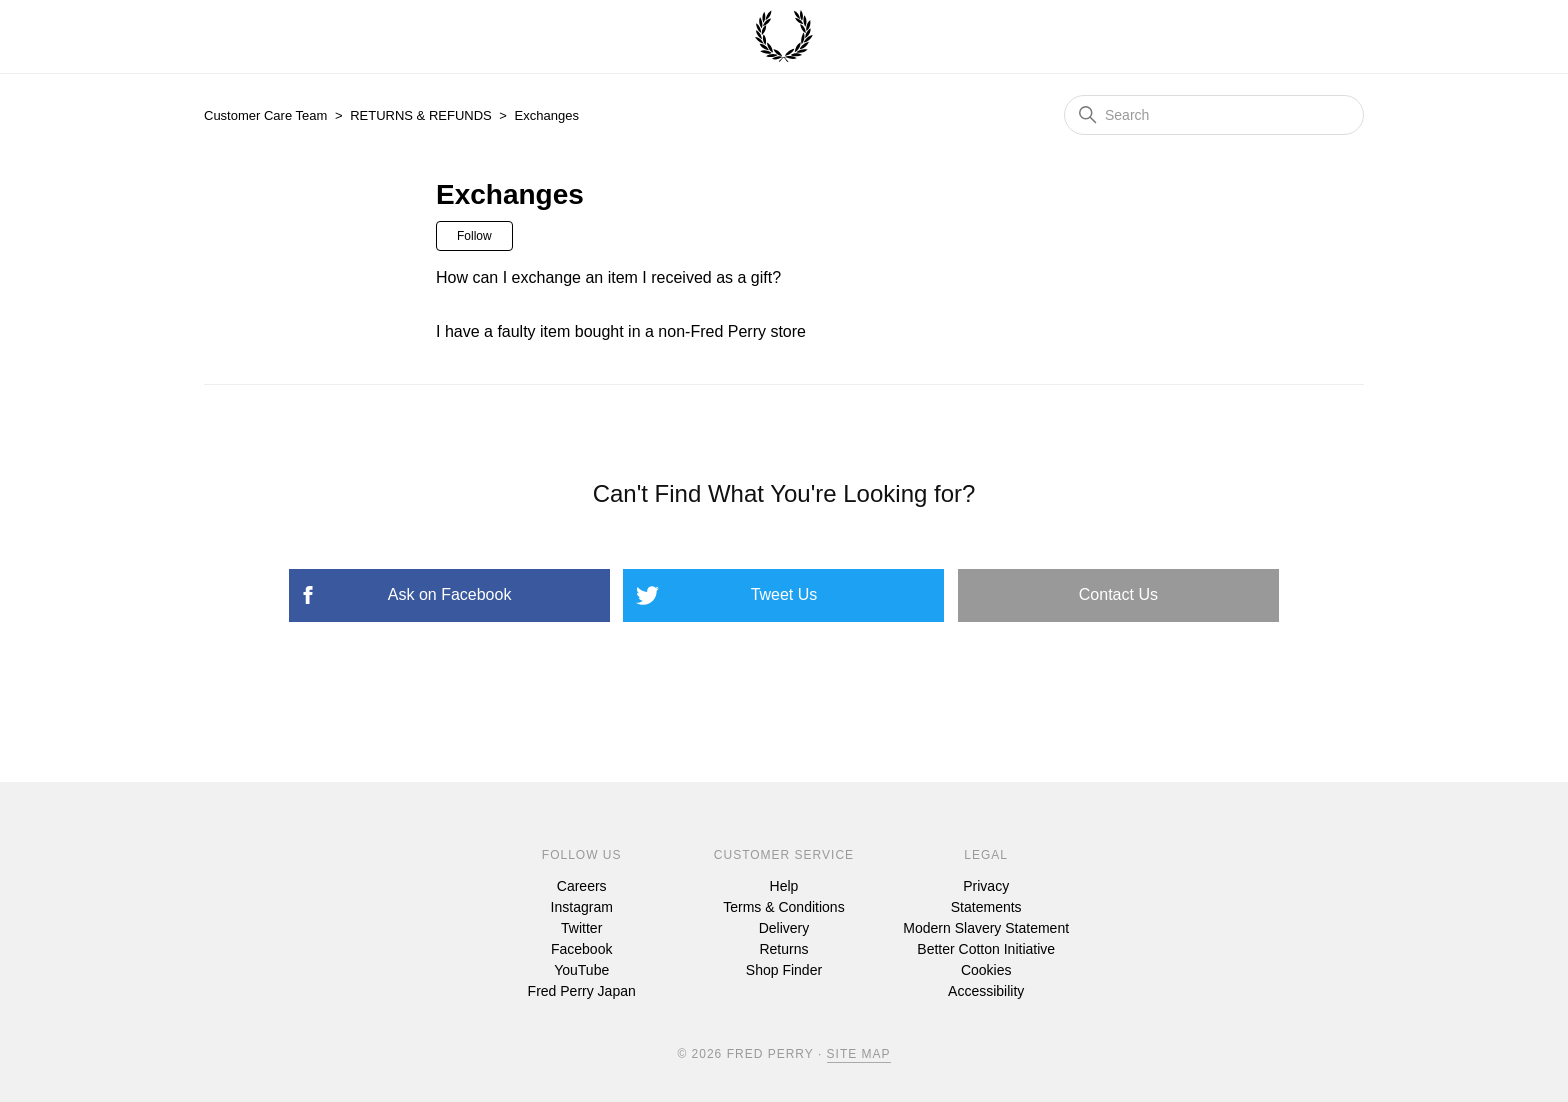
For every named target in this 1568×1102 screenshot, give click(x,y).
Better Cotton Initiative (986, 949)
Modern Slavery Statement (986, 928)
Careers (582, 886)
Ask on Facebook (450, 594)
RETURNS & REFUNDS (421, 115)
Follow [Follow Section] (474, 236)
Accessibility (986, 991)
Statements (986, 907)
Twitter (581, 928)
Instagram (582, 907)
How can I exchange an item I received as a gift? (608, 277)
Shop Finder (784, 970)
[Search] (1214, 115)
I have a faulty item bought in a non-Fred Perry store (621, 331)
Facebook (581, 949)
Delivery (784, 928)
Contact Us (1118, 594)
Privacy (986, 886)
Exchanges (547, 115)
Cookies (986, 970)
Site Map (859, 1054)
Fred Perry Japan (582, 991)
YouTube (581, 970)
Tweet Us (784, 594)
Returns (783, 949)
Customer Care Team (265, 115)
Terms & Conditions (783, 907)
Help (784, 886)
